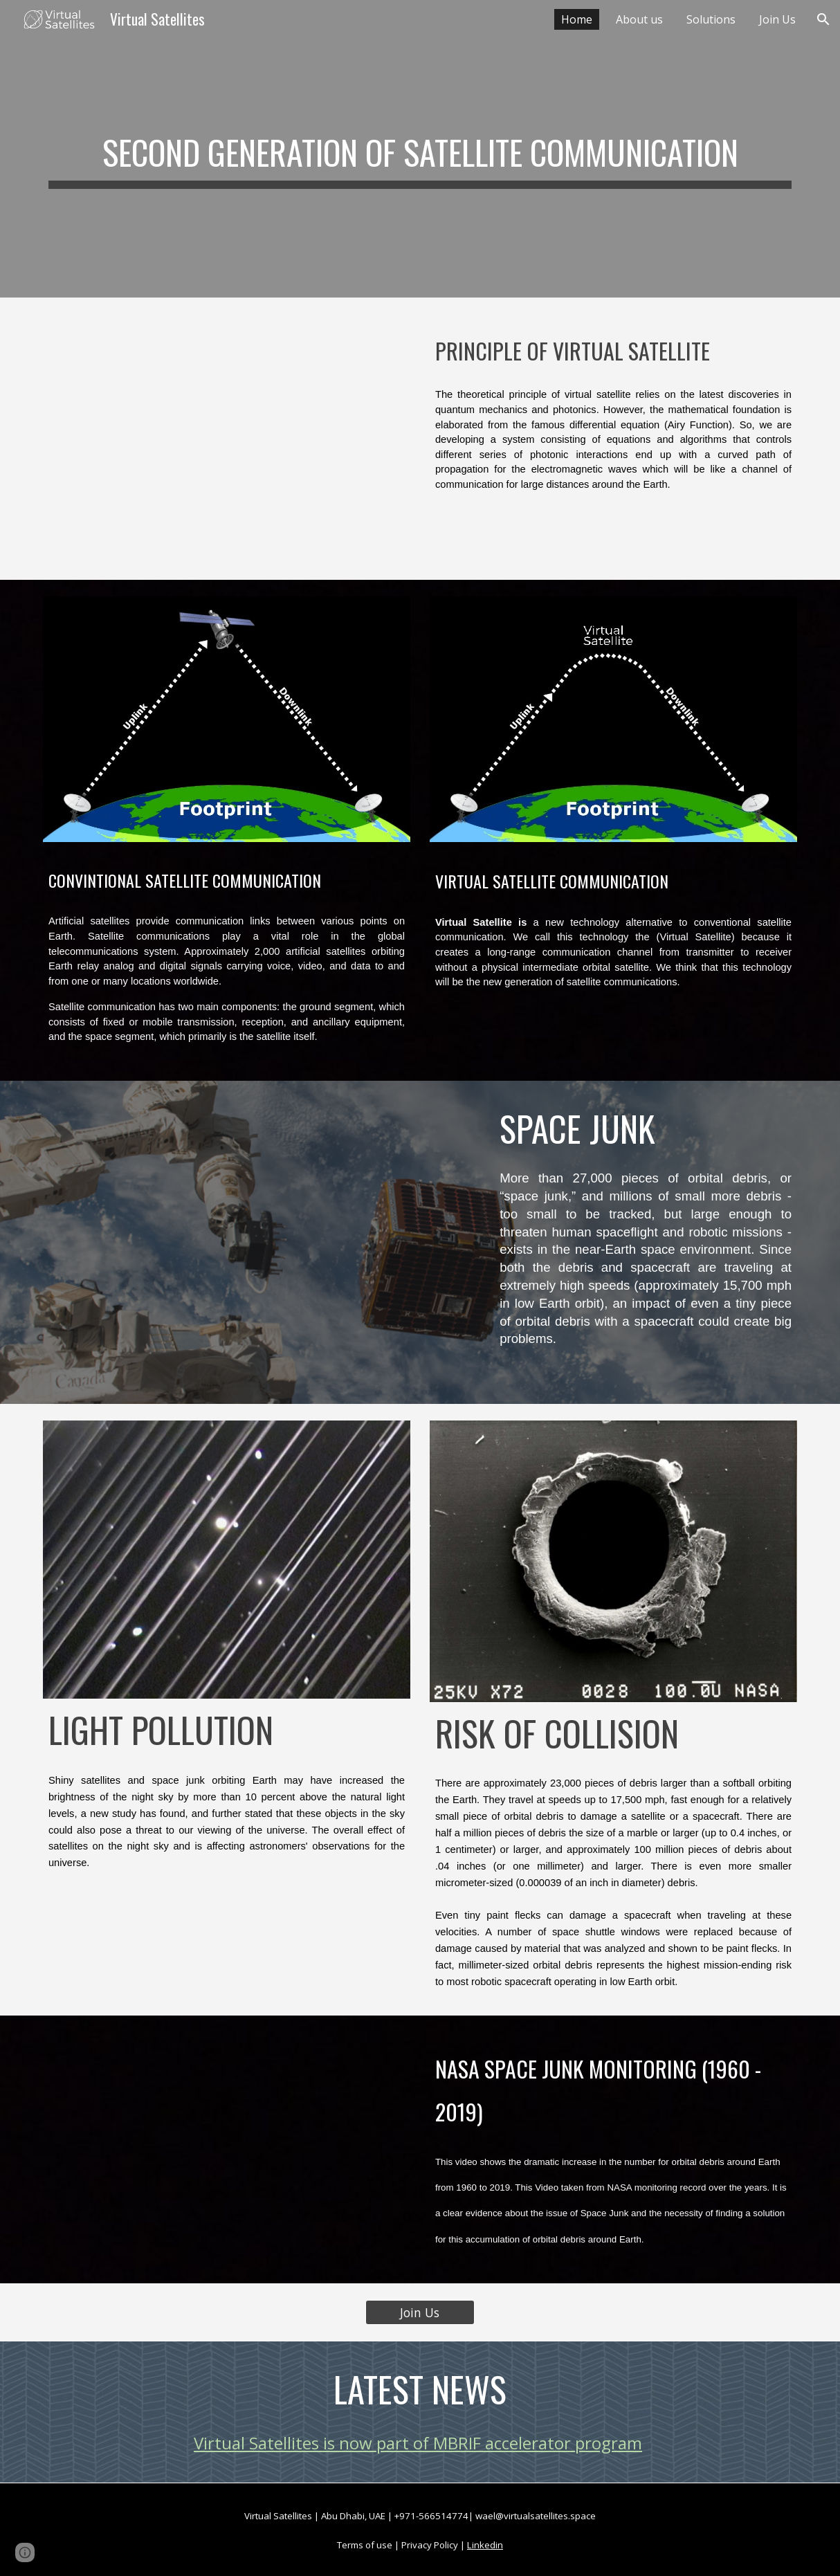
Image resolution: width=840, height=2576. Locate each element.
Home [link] (576, 19)
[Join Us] (420, 2312)
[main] (420, 148)
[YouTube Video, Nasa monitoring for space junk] (226, 2149)
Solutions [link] (711, 19)
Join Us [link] (777, 19)
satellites (109, 920)
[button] (823, 19)
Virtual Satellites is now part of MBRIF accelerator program (418, 2442)
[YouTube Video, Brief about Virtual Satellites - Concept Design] (226, 438)
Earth (60, 936)
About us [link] (639, 19)
